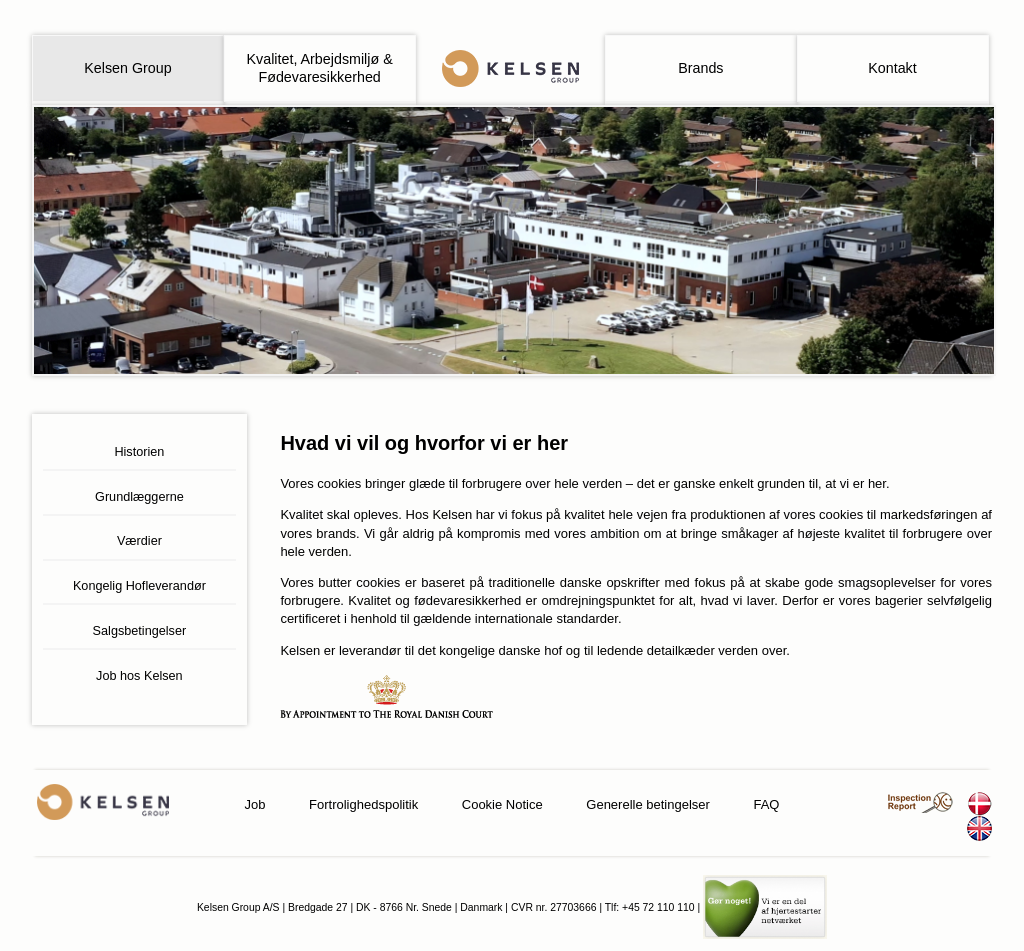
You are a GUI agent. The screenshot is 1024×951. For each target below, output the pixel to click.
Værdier (139, 541)
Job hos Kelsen (139, 676)
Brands (700, 68)
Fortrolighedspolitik (363, 804)
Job (255, 804)
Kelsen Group (127, 68)
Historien (139, 452)
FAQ (766, 804)
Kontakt (892, 68)
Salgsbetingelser (140, 631)
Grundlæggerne (139, 497)
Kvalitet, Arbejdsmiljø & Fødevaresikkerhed (320, 67)
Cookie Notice (502, 804)
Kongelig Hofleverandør (139, 586)
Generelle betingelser (648, 804)
